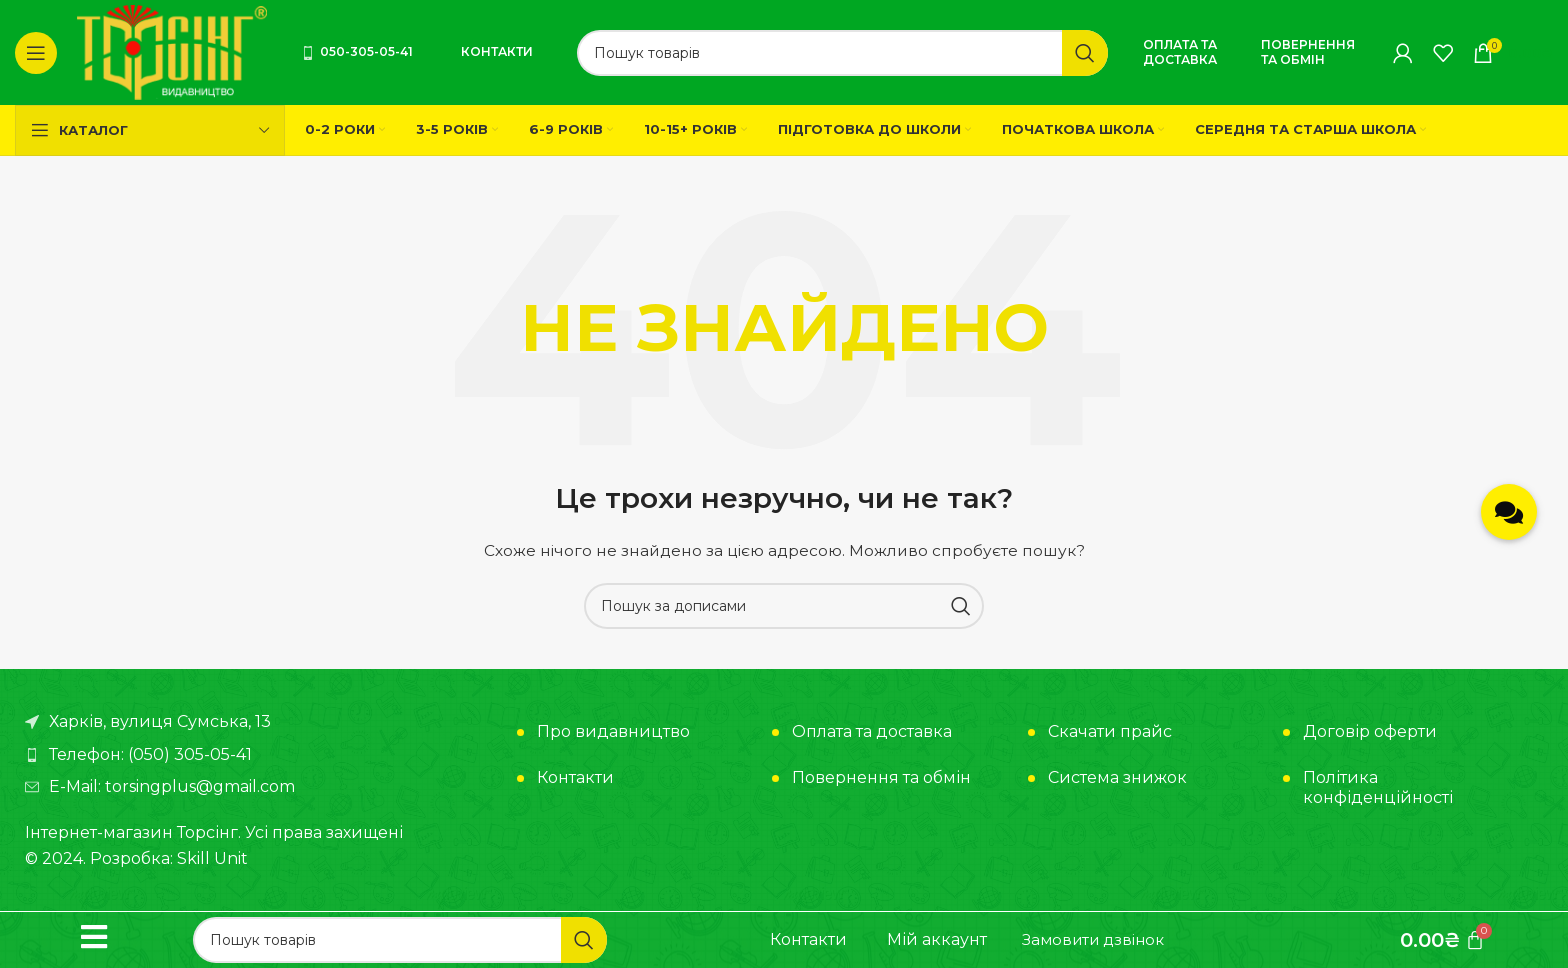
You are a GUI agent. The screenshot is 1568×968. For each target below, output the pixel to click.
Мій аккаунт (937, 939)
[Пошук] (842, 53)
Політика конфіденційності (1378, 787)
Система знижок (1117, 777)
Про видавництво (613, 731)
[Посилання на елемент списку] (261, 755)
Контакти (497, 51)
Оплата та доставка (1180, 51)
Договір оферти (1370, 731)
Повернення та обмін (1308, 51)
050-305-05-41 (357, 51)
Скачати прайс (1110, 731)
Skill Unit (212, 858)
